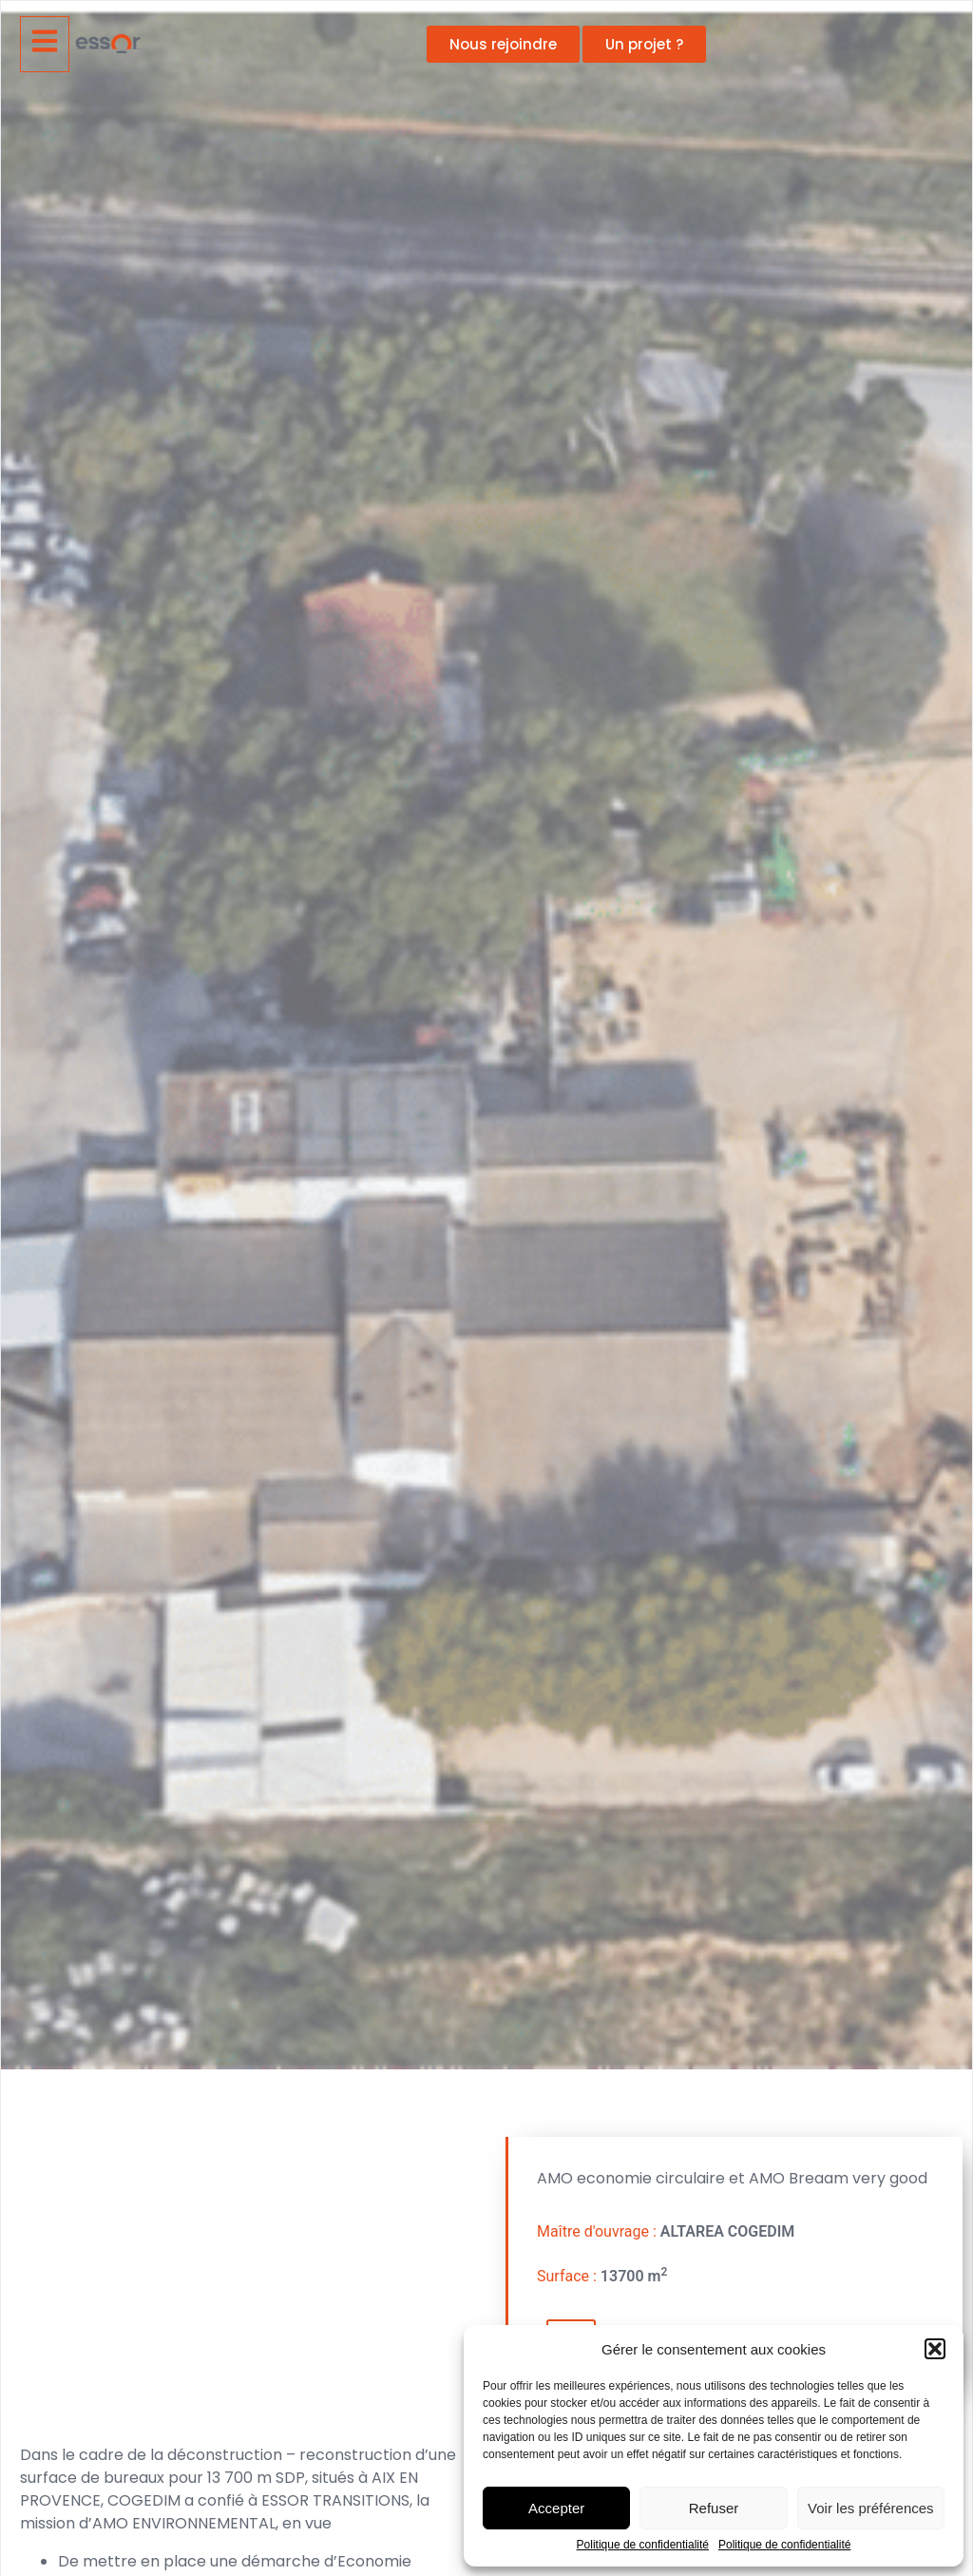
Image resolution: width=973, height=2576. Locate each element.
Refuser (714, 2508)
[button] (934, 2348)
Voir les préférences (871, 2508)
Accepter (556, 2508)
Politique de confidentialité (643, 2545)
